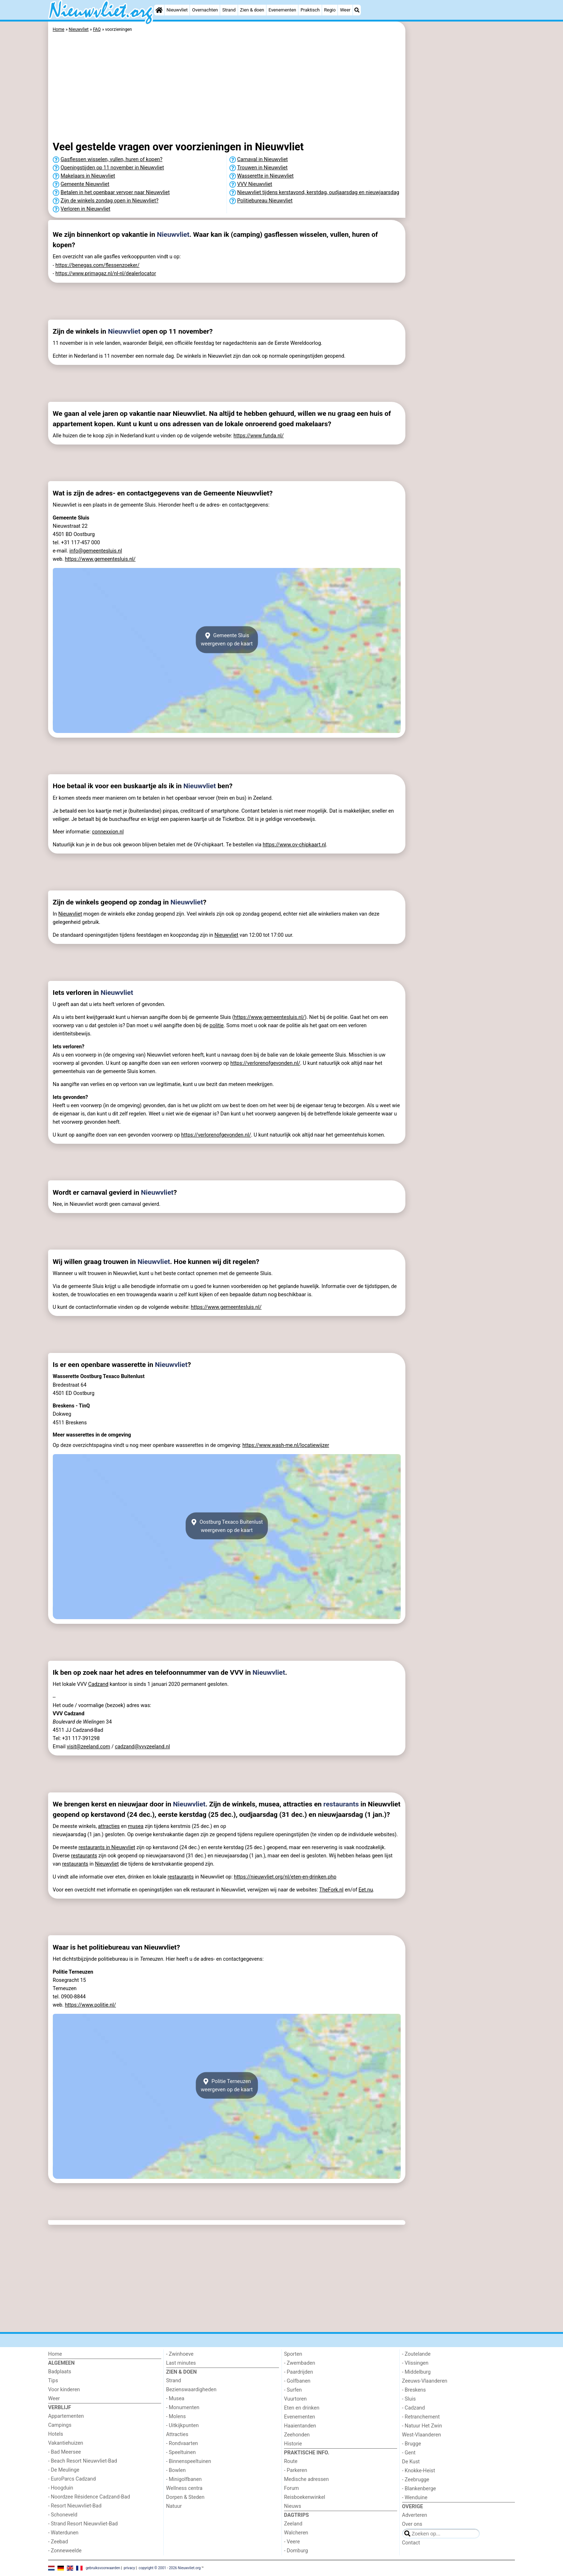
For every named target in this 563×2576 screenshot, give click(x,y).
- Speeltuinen (181, 2452)
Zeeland (293, 2524)
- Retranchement (421, 2417)
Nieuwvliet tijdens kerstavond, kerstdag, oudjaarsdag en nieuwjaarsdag (318, 192)
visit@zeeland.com (88, 1747)
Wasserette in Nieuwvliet (265, 176)
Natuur (174, 2506)
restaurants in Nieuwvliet (107, 1847)
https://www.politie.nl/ (90, 2005)
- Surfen (293, 2390)
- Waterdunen (63, 2533)
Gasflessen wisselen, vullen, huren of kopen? (112, 159)
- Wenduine (415, 2498)
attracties (109, 1826)
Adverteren (414, 2515)
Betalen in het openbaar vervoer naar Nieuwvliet (115, 192)
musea (135, 1826)
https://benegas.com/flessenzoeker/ (97, 265)
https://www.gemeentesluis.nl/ (100, 559)
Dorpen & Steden (185, 2497)
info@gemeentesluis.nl (95, 551)
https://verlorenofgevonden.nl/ (266, 1063)
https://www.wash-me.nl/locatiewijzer (285, 1445)
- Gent (409, 2453)
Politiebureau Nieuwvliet (265, 201)
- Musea (175, 2399)
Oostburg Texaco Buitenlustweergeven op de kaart (227, 1526)
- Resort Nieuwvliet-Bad (75, 2506)
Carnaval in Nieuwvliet (262, 159)
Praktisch (310, 10)
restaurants (341, 1804)
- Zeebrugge (415, 2480)
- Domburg (296, 2551)
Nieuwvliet (177, 10)
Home (55, 2354)
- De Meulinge (63, 2470)
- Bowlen (176, 2470)
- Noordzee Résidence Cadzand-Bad (89, 2497)
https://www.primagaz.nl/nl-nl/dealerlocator (105, 274)
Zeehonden (297, 2435)
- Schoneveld (62, 2515)
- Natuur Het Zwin (422, 2426)
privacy (129, 2568)
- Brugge (411, 2444)
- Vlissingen (415, 2363)
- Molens (176, 2416)
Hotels (55, 2434)
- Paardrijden (298, 2372)
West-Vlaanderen (421, 2435)
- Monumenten (183, 2408)
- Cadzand (413, 2408)
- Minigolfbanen (184, 2479)
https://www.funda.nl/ (258, 436)
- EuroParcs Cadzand (72, 2479)
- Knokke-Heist (418, 2471)
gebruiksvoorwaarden (103, 2568)
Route (290, 2461)
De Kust (411, 2462)
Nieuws (292, 2506)
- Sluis (409, 2399)
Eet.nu (366, 1890)
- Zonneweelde (65, 2551)
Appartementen (66, 2416)
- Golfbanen (297, 2381)
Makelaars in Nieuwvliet (88, 176)
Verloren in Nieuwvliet (85, 209)
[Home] (159, 10)
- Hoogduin (60, 2488)
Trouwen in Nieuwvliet (262, 168)
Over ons (412, 2524)
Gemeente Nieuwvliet (85, 184)
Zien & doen (252, 10)
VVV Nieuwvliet (255, 184)
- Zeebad (58, 2542)
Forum (291, 2488)
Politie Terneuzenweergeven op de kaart (227, 2085)
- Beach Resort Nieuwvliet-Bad (82, 2461)
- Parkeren (295, 2470)
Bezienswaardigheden (191, 2390)
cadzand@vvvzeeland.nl (142, 1747)
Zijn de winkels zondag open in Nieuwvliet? (109, 201)
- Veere (292, 2542)
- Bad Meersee (64, 2452)
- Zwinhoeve (180, 2354)
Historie (293, 2444)
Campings (59, 2425)
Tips (53, 2381)
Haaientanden (300, 2426)
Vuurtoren (295, 2399)
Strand (229, 10)
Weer (345, 10)
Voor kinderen (64, 2390)
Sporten (293, 2354)
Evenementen (282, 10)
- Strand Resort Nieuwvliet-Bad (83, 2524)
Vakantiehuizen (65, 2443)
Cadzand (98, 1684)
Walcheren (296, 2533)
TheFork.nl (331, 1890)
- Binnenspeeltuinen (188, 2461)
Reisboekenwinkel (304, 2497)
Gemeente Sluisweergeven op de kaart (227, 640)
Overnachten (205, 10)
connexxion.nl (108, 832)
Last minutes (181, 2363)
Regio (329, 10)
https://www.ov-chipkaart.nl (294, 845)
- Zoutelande (416, 2354)
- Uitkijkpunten (182, 2425)
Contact (411, 2543)
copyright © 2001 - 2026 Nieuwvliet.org (170, 2568)
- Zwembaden (299, 2363)
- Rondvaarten (182, 2443)
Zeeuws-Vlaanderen (424, 2381)
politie (217, 1026)
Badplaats (59, 2372)
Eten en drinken (301, 2408)
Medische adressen (306, 2479)
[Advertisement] (461, 186)
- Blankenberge (419, 2489)
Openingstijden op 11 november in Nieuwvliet (112, 168)
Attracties (177, 2434)
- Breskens (414, 2390)
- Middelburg (416, 2372)
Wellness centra (184, 2488)
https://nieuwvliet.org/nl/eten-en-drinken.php (285, 1877)
